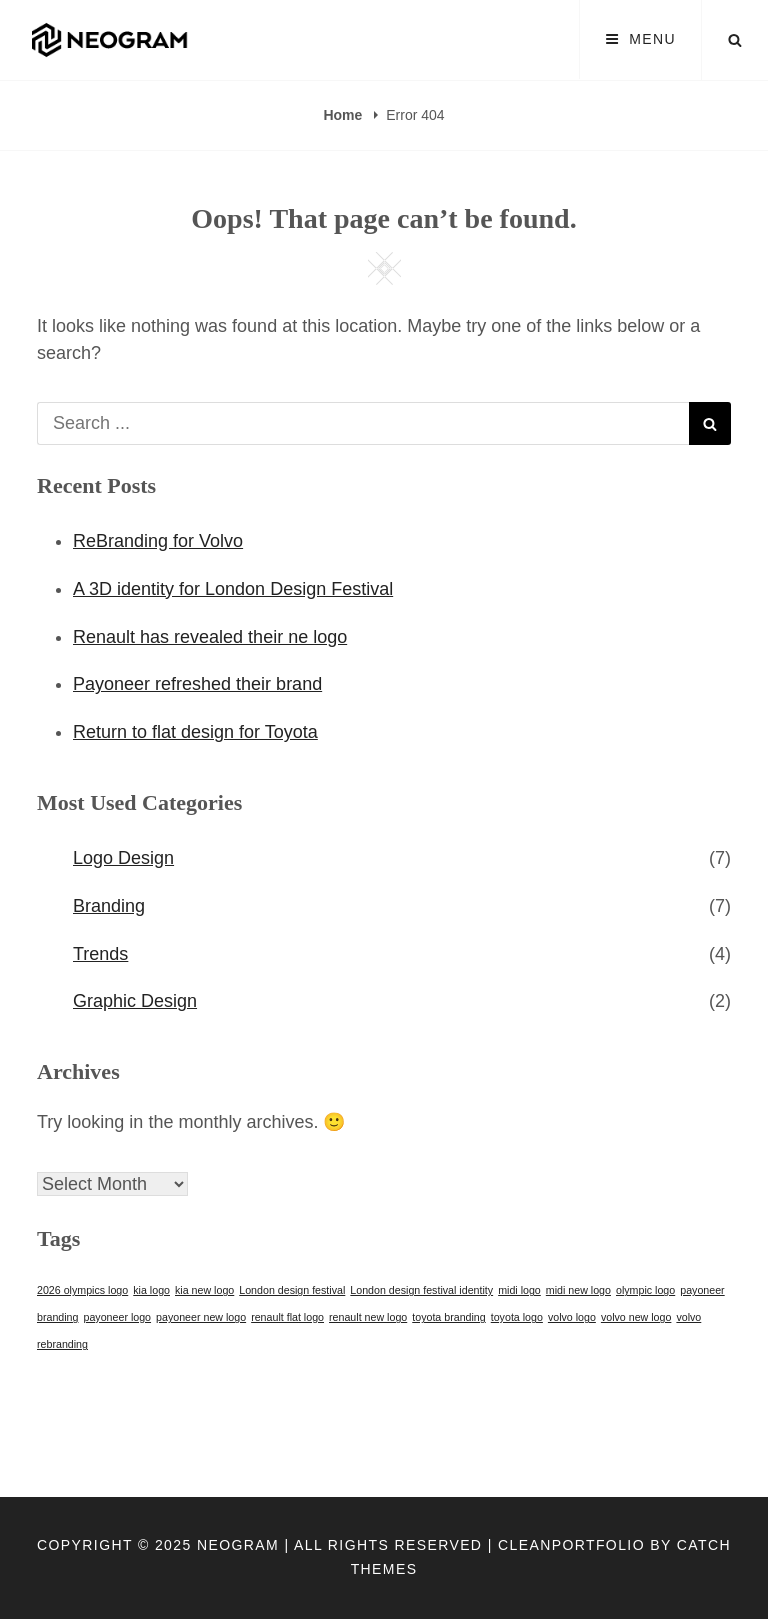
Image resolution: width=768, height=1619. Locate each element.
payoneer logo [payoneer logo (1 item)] (118, 1317)
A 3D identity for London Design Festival (233, 589)
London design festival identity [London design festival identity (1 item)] (421, 1290)
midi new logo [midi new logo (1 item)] (578, 1290)
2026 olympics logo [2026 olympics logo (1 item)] (82, 1290)
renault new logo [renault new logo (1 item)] (368, 1317)
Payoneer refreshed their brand (197, 684)
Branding (109, 906)
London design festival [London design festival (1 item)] (292, 1290)
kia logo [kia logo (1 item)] (151, 1290)
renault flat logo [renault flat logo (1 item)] (287, 1317)
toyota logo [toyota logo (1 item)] (517, 1317)
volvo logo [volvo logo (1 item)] (572, 1317)
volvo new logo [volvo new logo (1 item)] (636, 1317)
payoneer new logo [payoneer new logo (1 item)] (201, 1317)
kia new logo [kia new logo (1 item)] (204, 1290)
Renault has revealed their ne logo (210, 637)
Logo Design (123, 858)
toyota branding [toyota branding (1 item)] (448, 1317)
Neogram (238, 1545)
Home (344, 115)
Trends (100, 954)
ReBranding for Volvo (158, 541)
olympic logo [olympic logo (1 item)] (645, 1290)
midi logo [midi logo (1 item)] (519, 1290)
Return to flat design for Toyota (195, 732)
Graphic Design (135, 1001)
